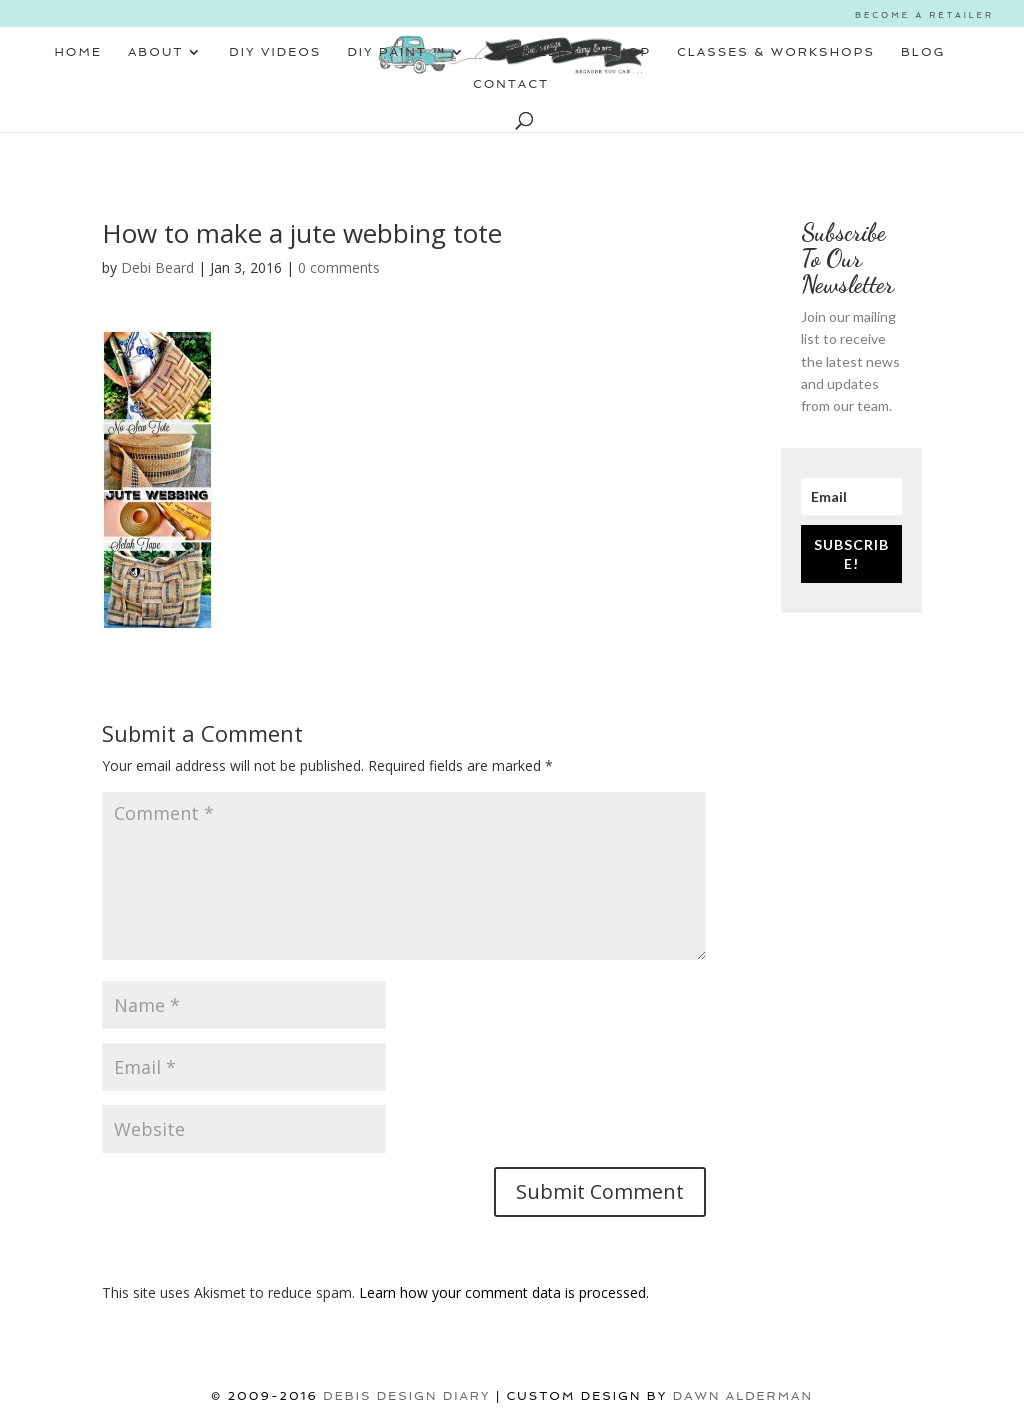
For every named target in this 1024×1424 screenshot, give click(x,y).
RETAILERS (536, 52)
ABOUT (155, 52)
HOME (78, 52)
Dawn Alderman (743, 1396)
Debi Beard (157, 267)
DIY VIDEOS (275, 52)
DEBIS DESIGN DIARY (406, 1396)
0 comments (339, 267)
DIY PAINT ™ (396, 52)
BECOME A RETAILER (924, 15)
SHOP (628, 52)
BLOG (923, 52)
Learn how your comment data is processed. (504, 1292)
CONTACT (511, 84)
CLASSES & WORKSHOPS (776, 52)
